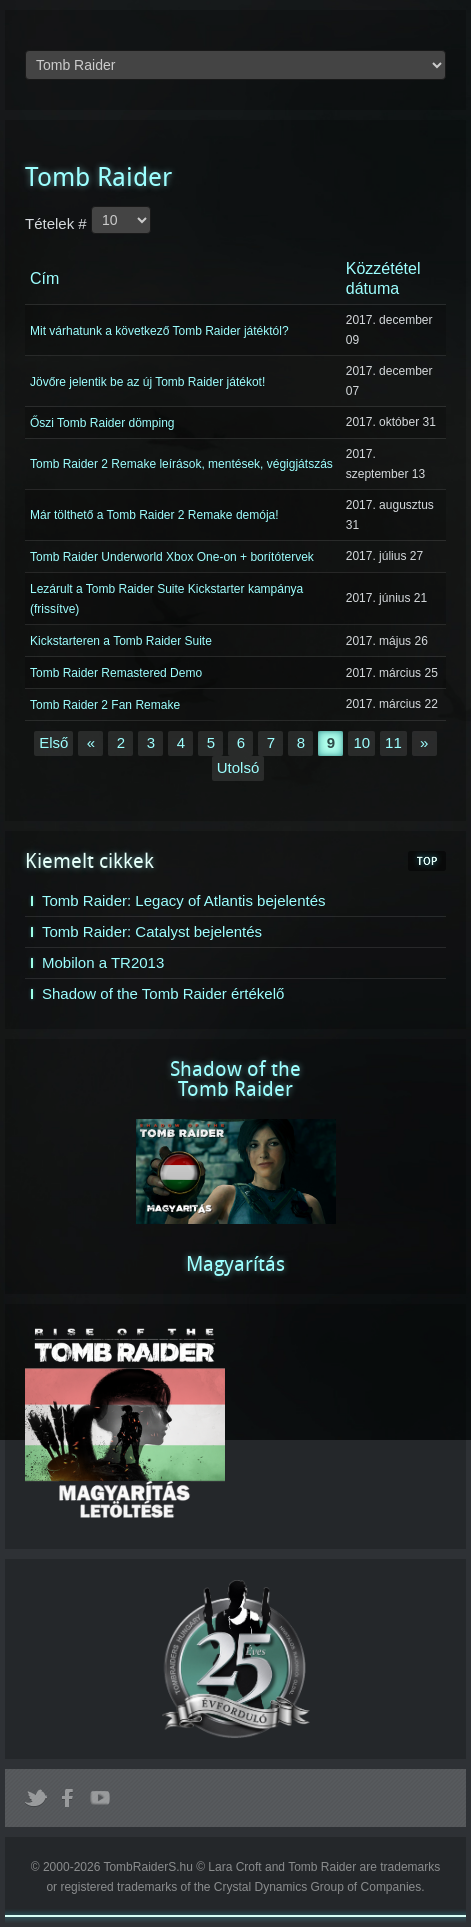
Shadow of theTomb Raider (235, 1079)
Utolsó (238, 767)
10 (361, 742)
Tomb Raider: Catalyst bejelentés (152, 931)
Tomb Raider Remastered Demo (116, 673)
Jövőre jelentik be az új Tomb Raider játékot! (147, 381)
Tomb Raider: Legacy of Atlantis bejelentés (184, 900)
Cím (44, 278)
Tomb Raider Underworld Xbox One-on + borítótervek (172, 557)
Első (53, 742)
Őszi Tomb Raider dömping (102, 423)
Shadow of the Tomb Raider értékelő (163, 993)
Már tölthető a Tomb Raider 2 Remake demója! (154, 515)
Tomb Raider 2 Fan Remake (105, 705)
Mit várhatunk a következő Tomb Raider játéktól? (159, 330)
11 (393, 742)
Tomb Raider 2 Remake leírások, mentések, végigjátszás (181, 464)
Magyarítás (235, 1264)
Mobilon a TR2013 (103, 962)
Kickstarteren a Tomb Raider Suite (121, 641)
